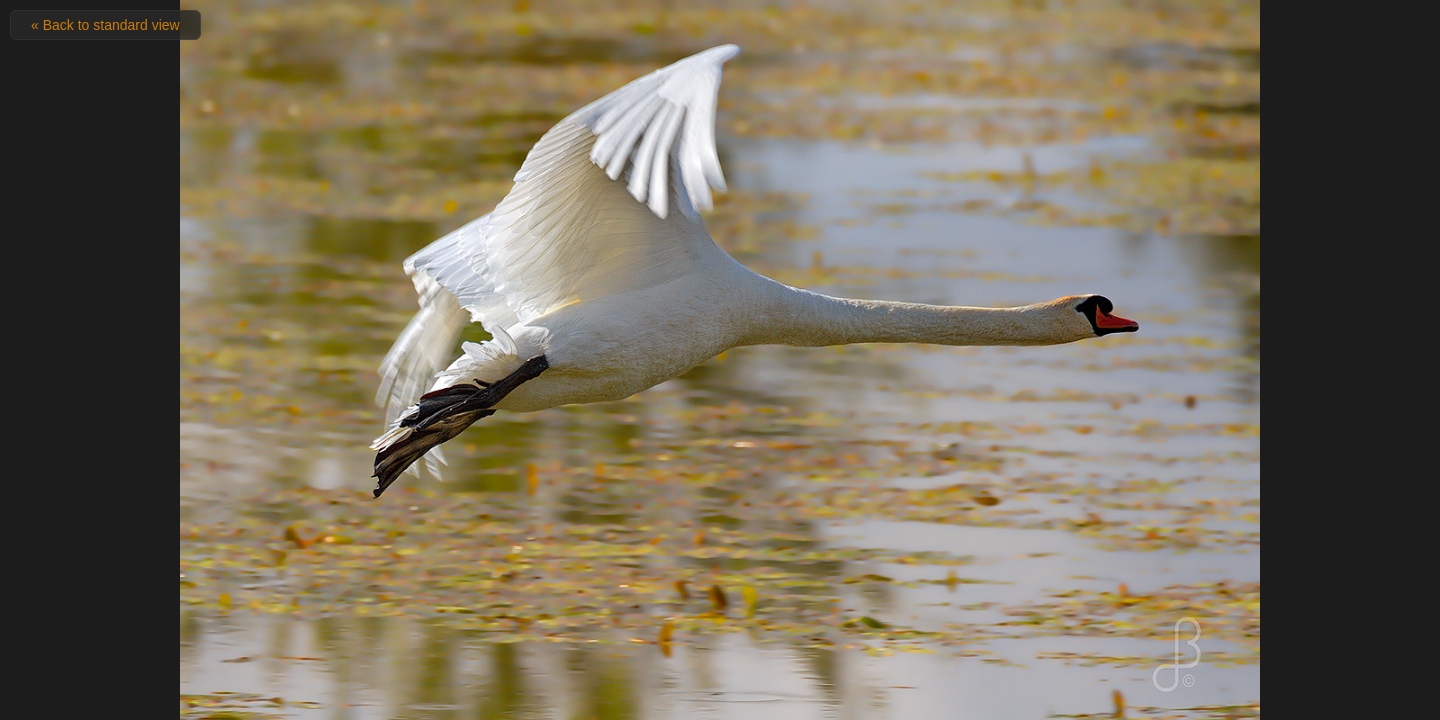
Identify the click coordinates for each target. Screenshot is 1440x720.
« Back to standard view (105, 25)
